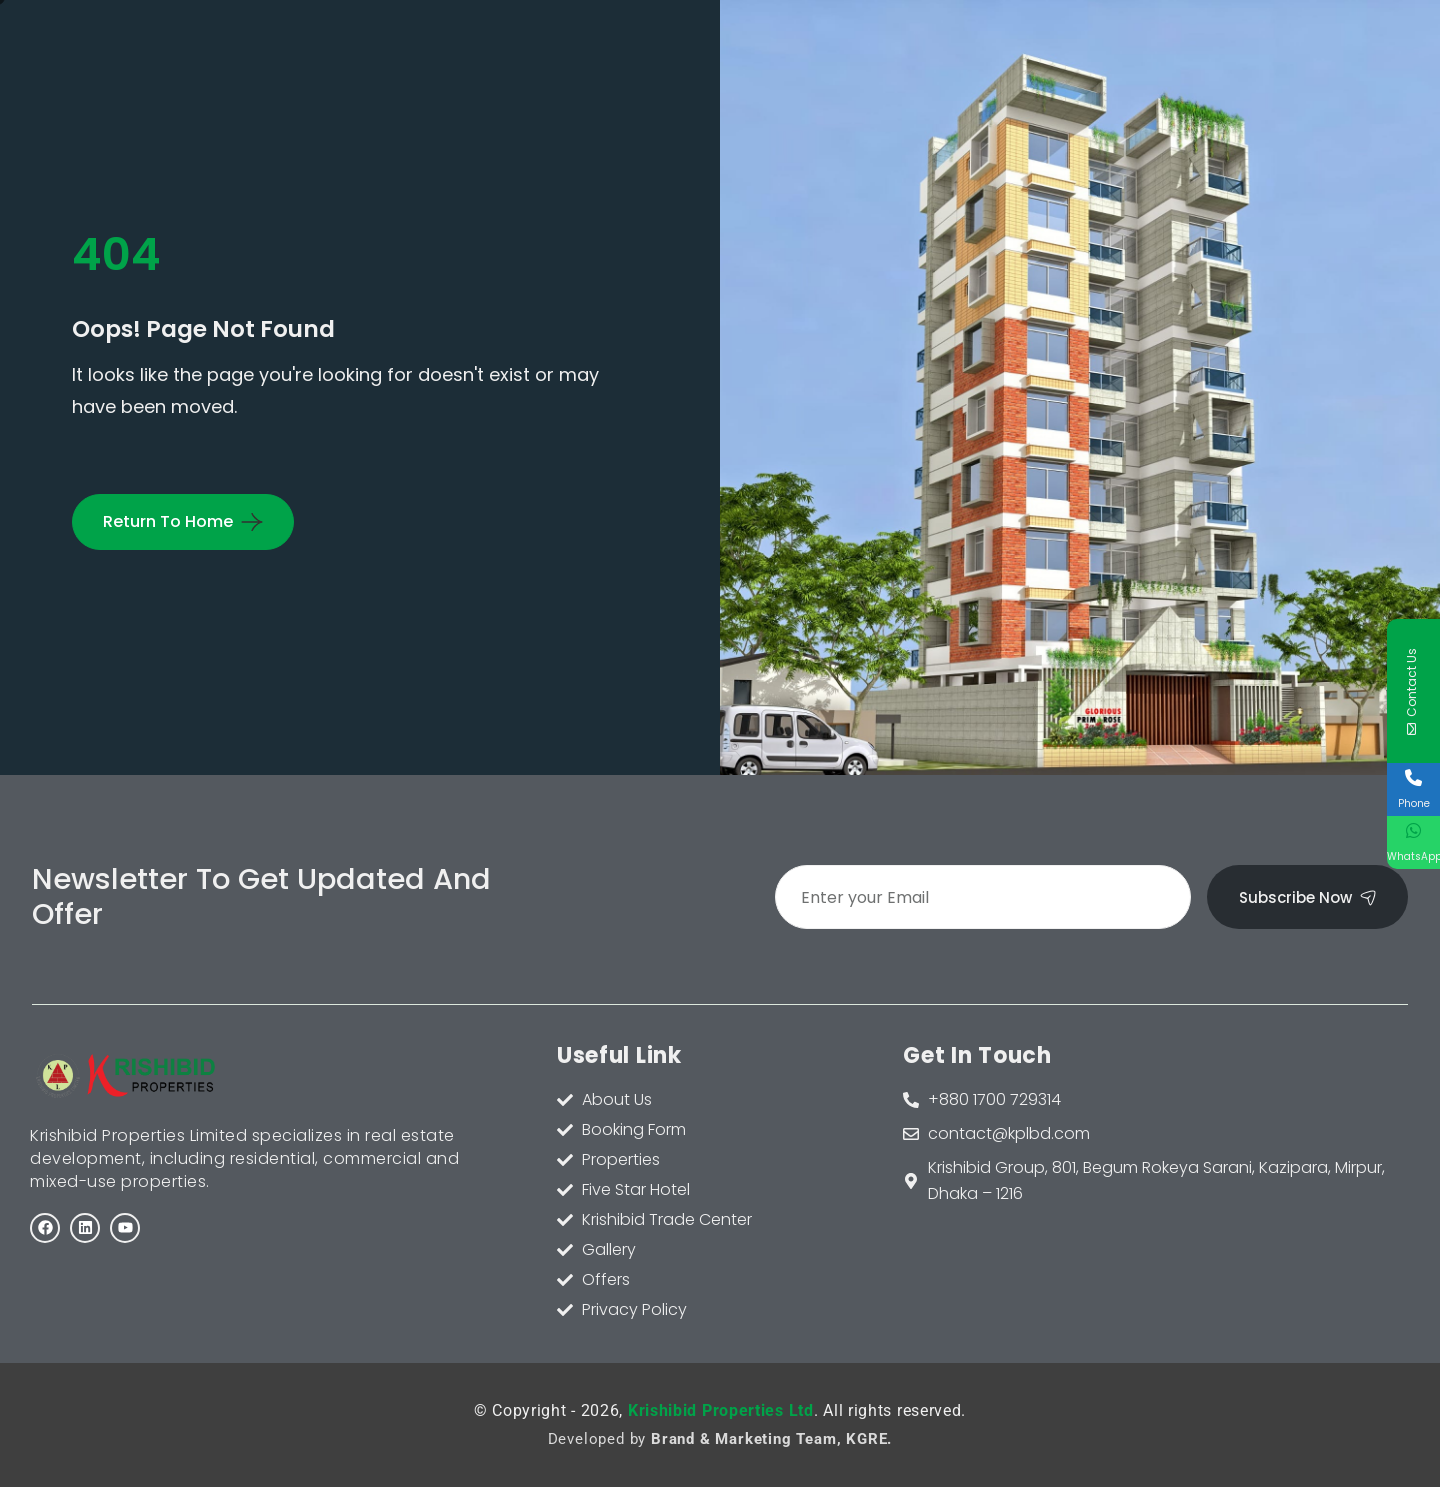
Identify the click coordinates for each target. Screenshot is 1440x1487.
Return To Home (168, 521)
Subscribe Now (1307, 897)
